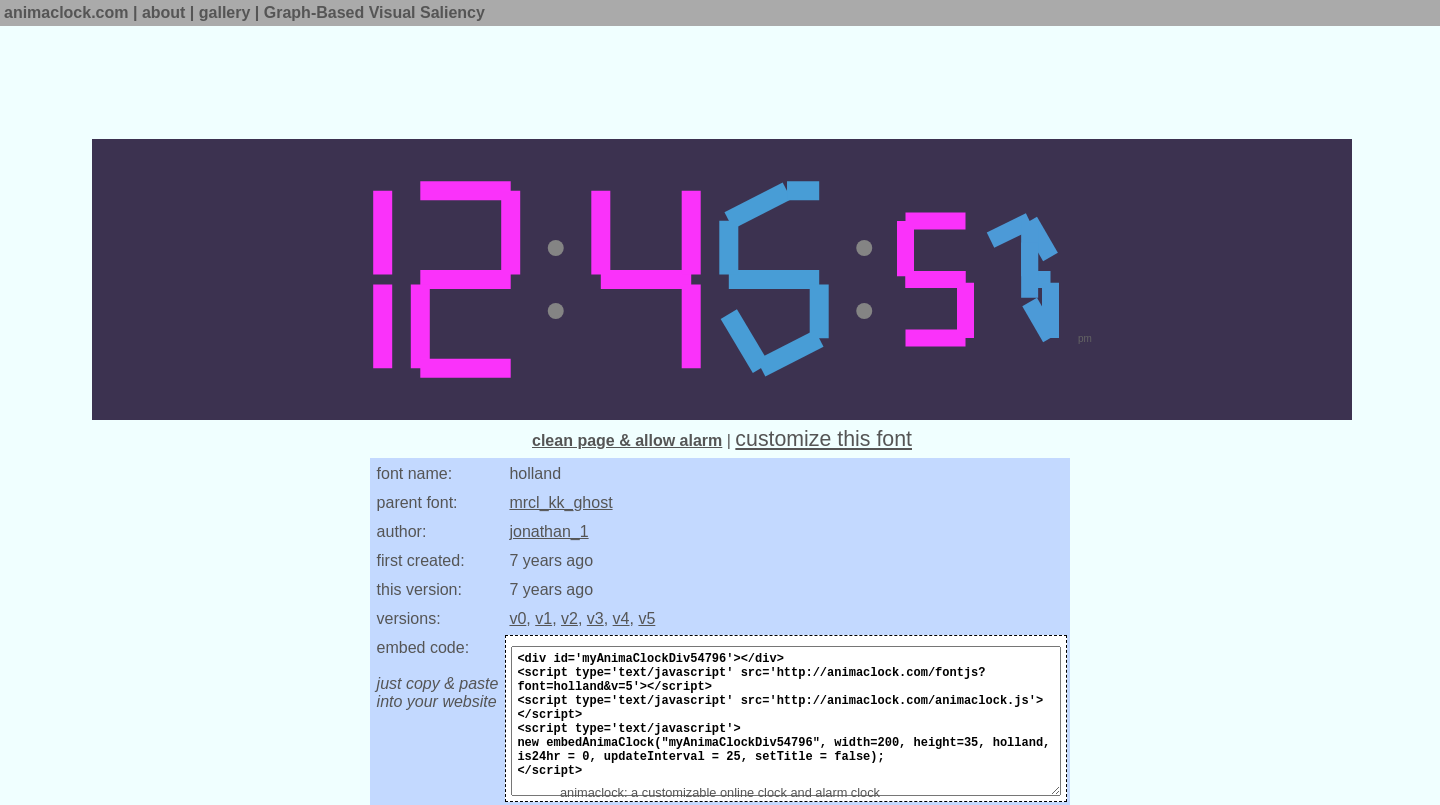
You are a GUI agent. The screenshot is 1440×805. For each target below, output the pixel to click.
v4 (621, 618)
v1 (543, 618)
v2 (569, 618)
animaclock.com (66, 12)
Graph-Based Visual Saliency (374, 12)
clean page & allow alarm (627, 440)
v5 (646, 618)
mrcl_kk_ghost (560, 502)
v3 (595, 618)
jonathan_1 (548, 531)
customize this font (823, 439)
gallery (225, 12)
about (164, 12)
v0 (517, 618)
